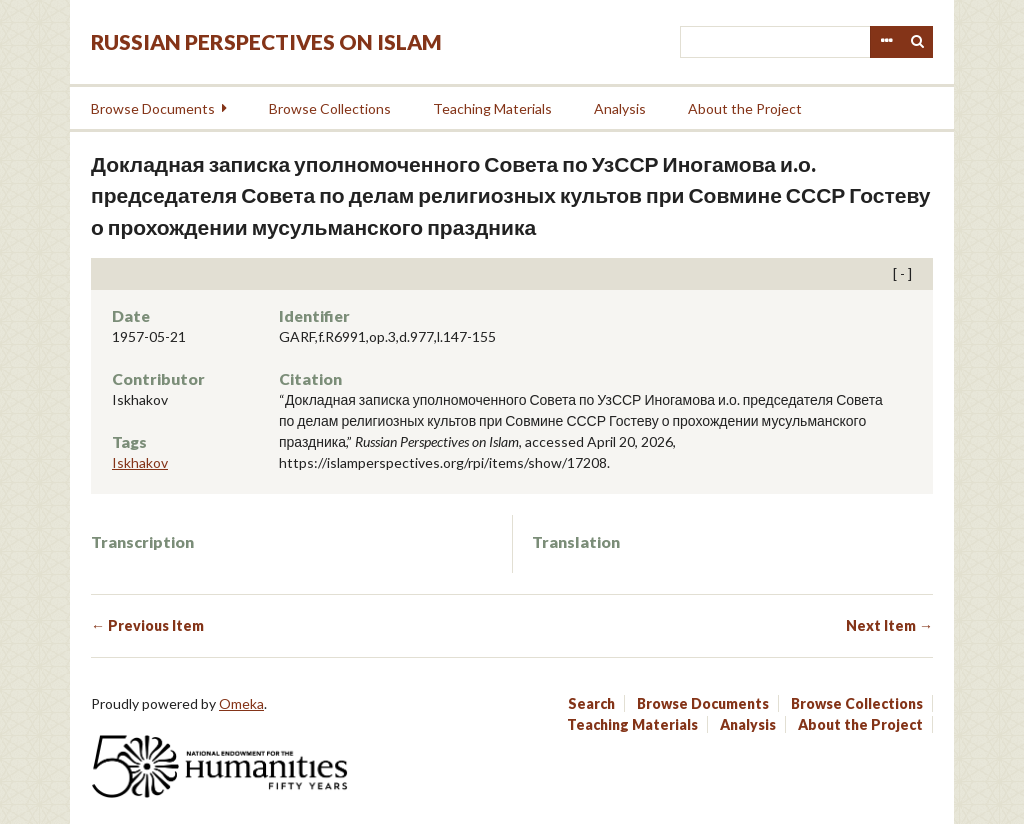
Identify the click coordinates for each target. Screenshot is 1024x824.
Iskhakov (140, 462)
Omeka (241, 703)
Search (918, 42)
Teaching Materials (492, 108)
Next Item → (889, 625)
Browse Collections (330, 108)
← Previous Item (147, 625)
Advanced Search (886, 42)
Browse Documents (153, 108)
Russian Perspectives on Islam (266, 41)
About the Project (745, 108)
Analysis (620, 108)
